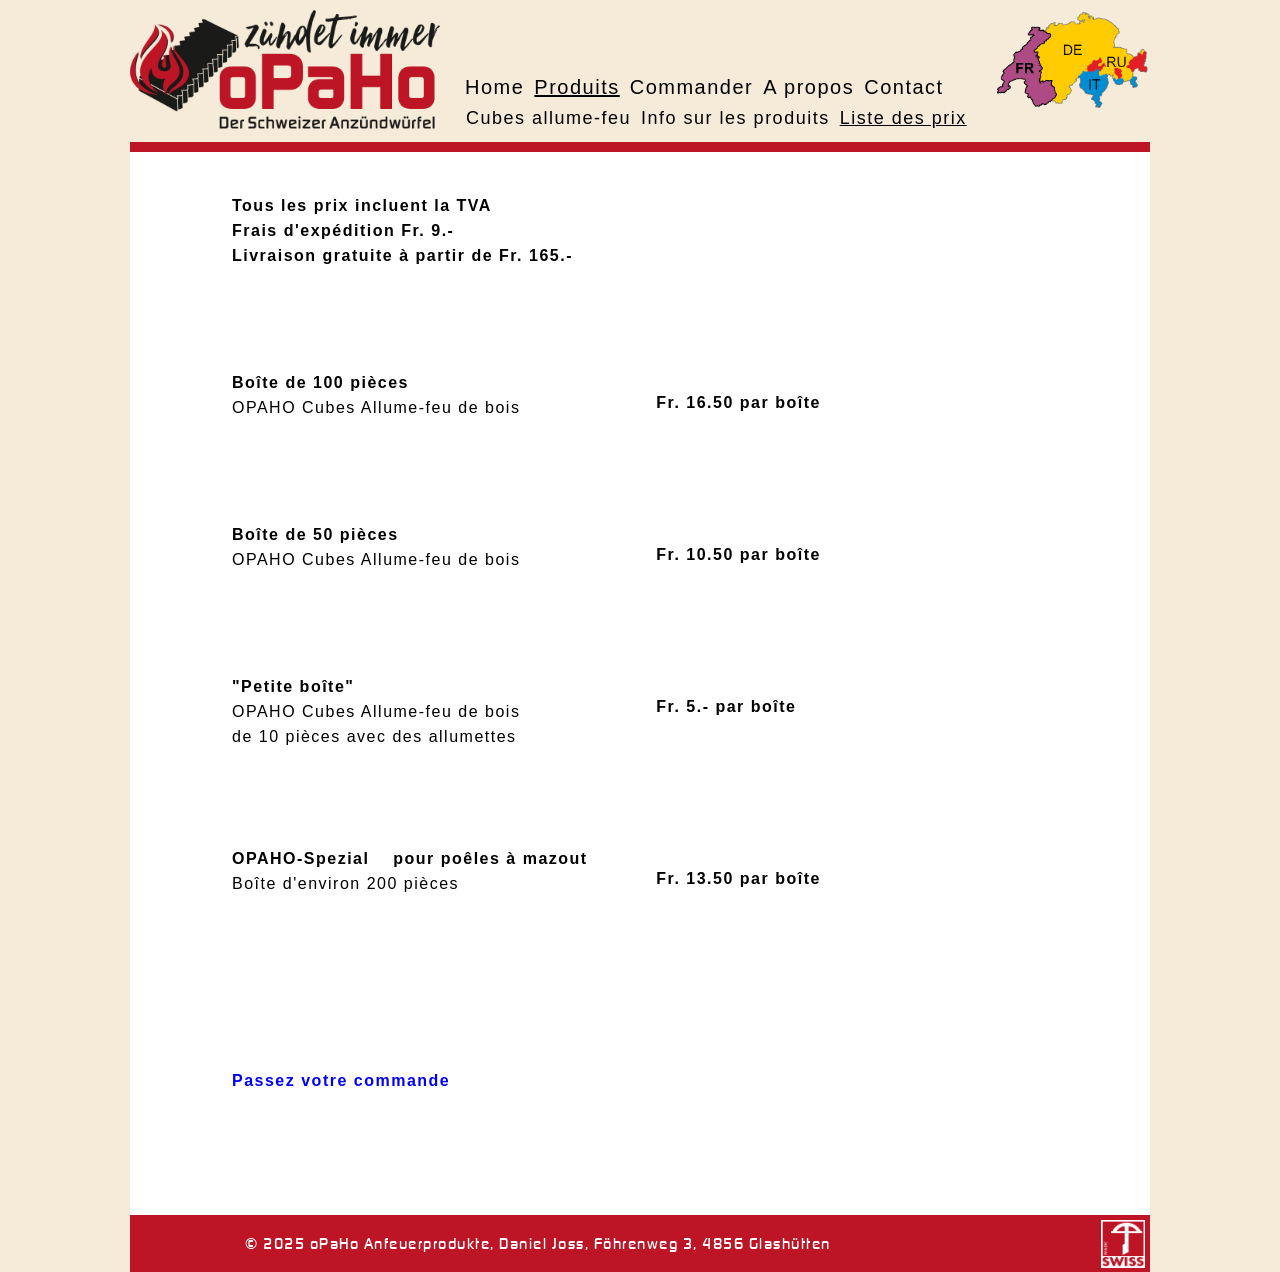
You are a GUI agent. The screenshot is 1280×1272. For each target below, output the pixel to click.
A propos (808, 87)
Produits (576, 87)
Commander (692, 87)
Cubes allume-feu (548, 118)
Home (494, 87)
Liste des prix (903, 118)
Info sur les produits (735, 118)
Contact (903, 87)
